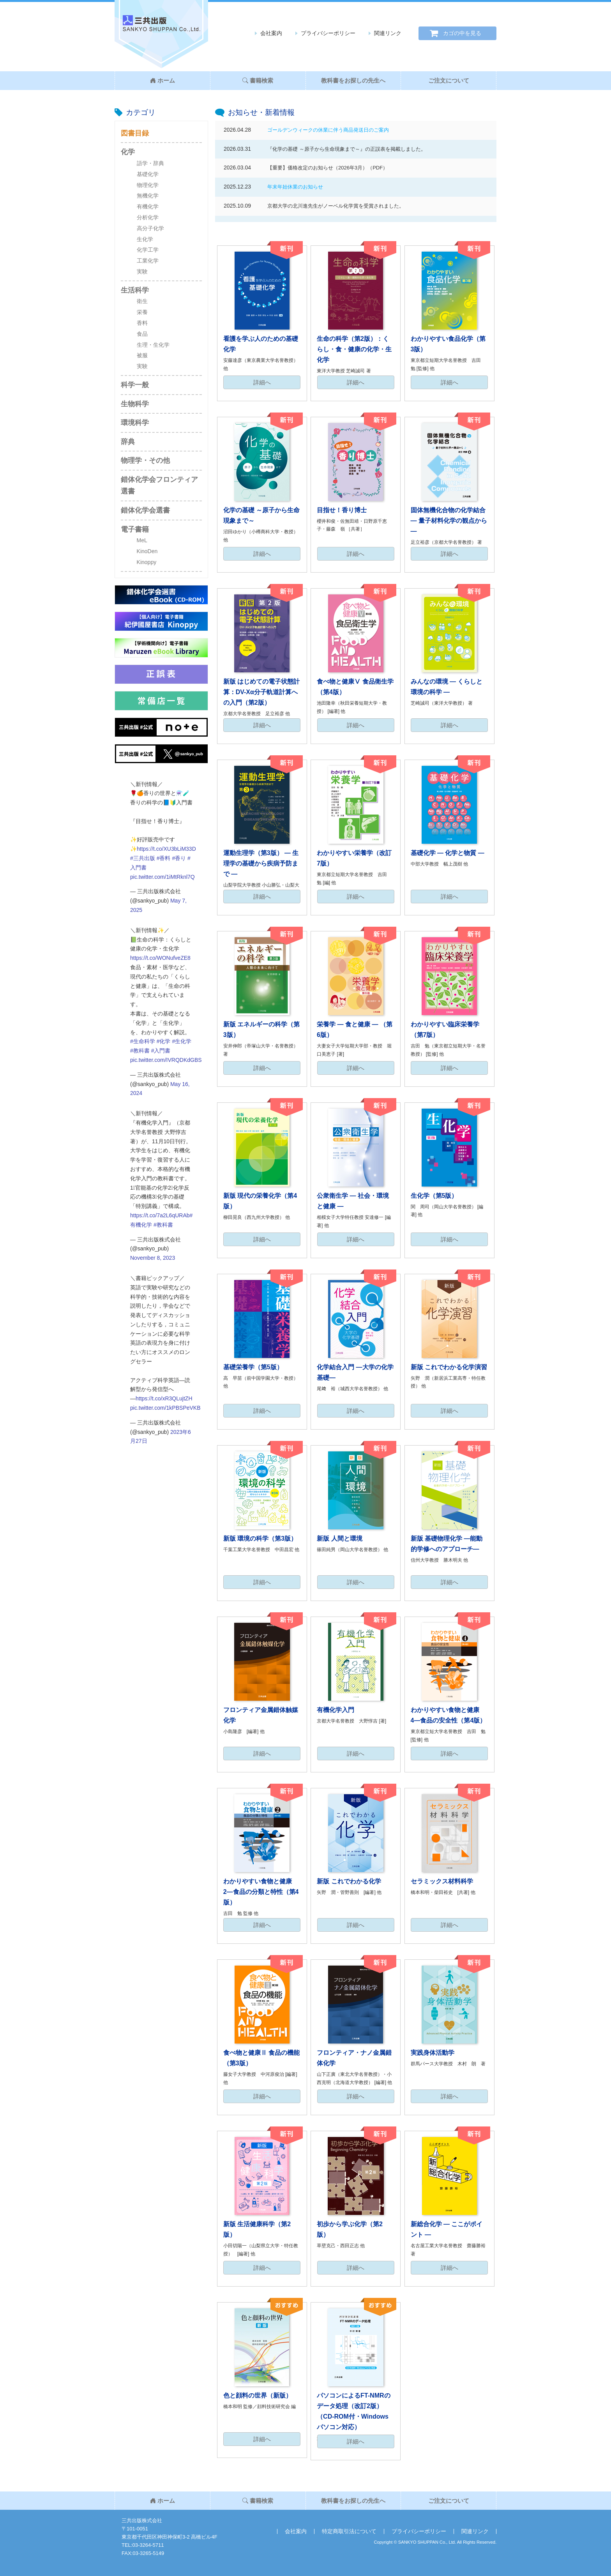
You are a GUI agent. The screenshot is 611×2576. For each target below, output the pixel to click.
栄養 (142, 312)
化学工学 (148, 250)
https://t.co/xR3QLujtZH (164, 1398)
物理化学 (148, 185)
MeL (142, 540)
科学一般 (135, 385)
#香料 (164, 858)
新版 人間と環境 (339, 1538)
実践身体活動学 (432, 2052)
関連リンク (387, 33)
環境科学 (135, 423)
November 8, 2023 (152, 1258)
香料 (142, 323)
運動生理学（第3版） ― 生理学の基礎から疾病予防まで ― (261, 863)
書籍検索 (257, 80)
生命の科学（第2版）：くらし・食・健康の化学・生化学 (354, 349)
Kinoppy (147, 562)
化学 (128, 152)
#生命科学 (142, 1041)
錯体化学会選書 (145, 510)
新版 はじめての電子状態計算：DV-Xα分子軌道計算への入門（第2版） (261, 692)
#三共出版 (142, 858)
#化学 (164, 1041)
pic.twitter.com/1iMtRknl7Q (162, 877)
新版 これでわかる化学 (349, 1881)
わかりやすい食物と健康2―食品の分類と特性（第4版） (261, 1892)
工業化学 (148, 260)
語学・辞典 (150, 163)
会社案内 (271, 33)
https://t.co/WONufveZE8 (160, 958)
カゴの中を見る (462, 33)
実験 (142, 271)
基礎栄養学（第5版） (253, 1367)
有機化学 (148, 206)
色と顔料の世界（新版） (257, 2395)
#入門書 (161, 1050)
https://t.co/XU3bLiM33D (166, 849)
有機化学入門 (335, 1710)
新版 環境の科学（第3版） (260, 1538)
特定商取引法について (349, 2531)
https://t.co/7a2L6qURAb (160, 1215)
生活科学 (135, 290)
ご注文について (448, 80)
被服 (142, 355)
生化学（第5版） (434, 1195)
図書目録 (135, 133)
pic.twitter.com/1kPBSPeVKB (165, 1408)
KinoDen (147, 551)
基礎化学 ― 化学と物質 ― (447, 853)
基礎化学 (148, 174)
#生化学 (181, 1041)
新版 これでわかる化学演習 (449, 1367)
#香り (179, 858)
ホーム (162, 80)
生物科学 (135, 404)
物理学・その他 (145, 460)
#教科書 (140, 1050)
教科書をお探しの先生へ (353, 80)
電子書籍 (135, 529)
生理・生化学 (153, 345)
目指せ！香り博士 (342, 510)
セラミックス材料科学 (442, 1881)
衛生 (142, 301)
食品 (142, 334)
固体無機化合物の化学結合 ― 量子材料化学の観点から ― (449, 520)
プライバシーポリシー (328, 33)
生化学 (145, 239)
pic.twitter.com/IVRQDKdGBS (166, 1060)
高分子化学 (150, 228)
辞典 (128, 442)
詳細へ (262, 382)
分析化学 (148, 217)
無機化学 (148, 195)
